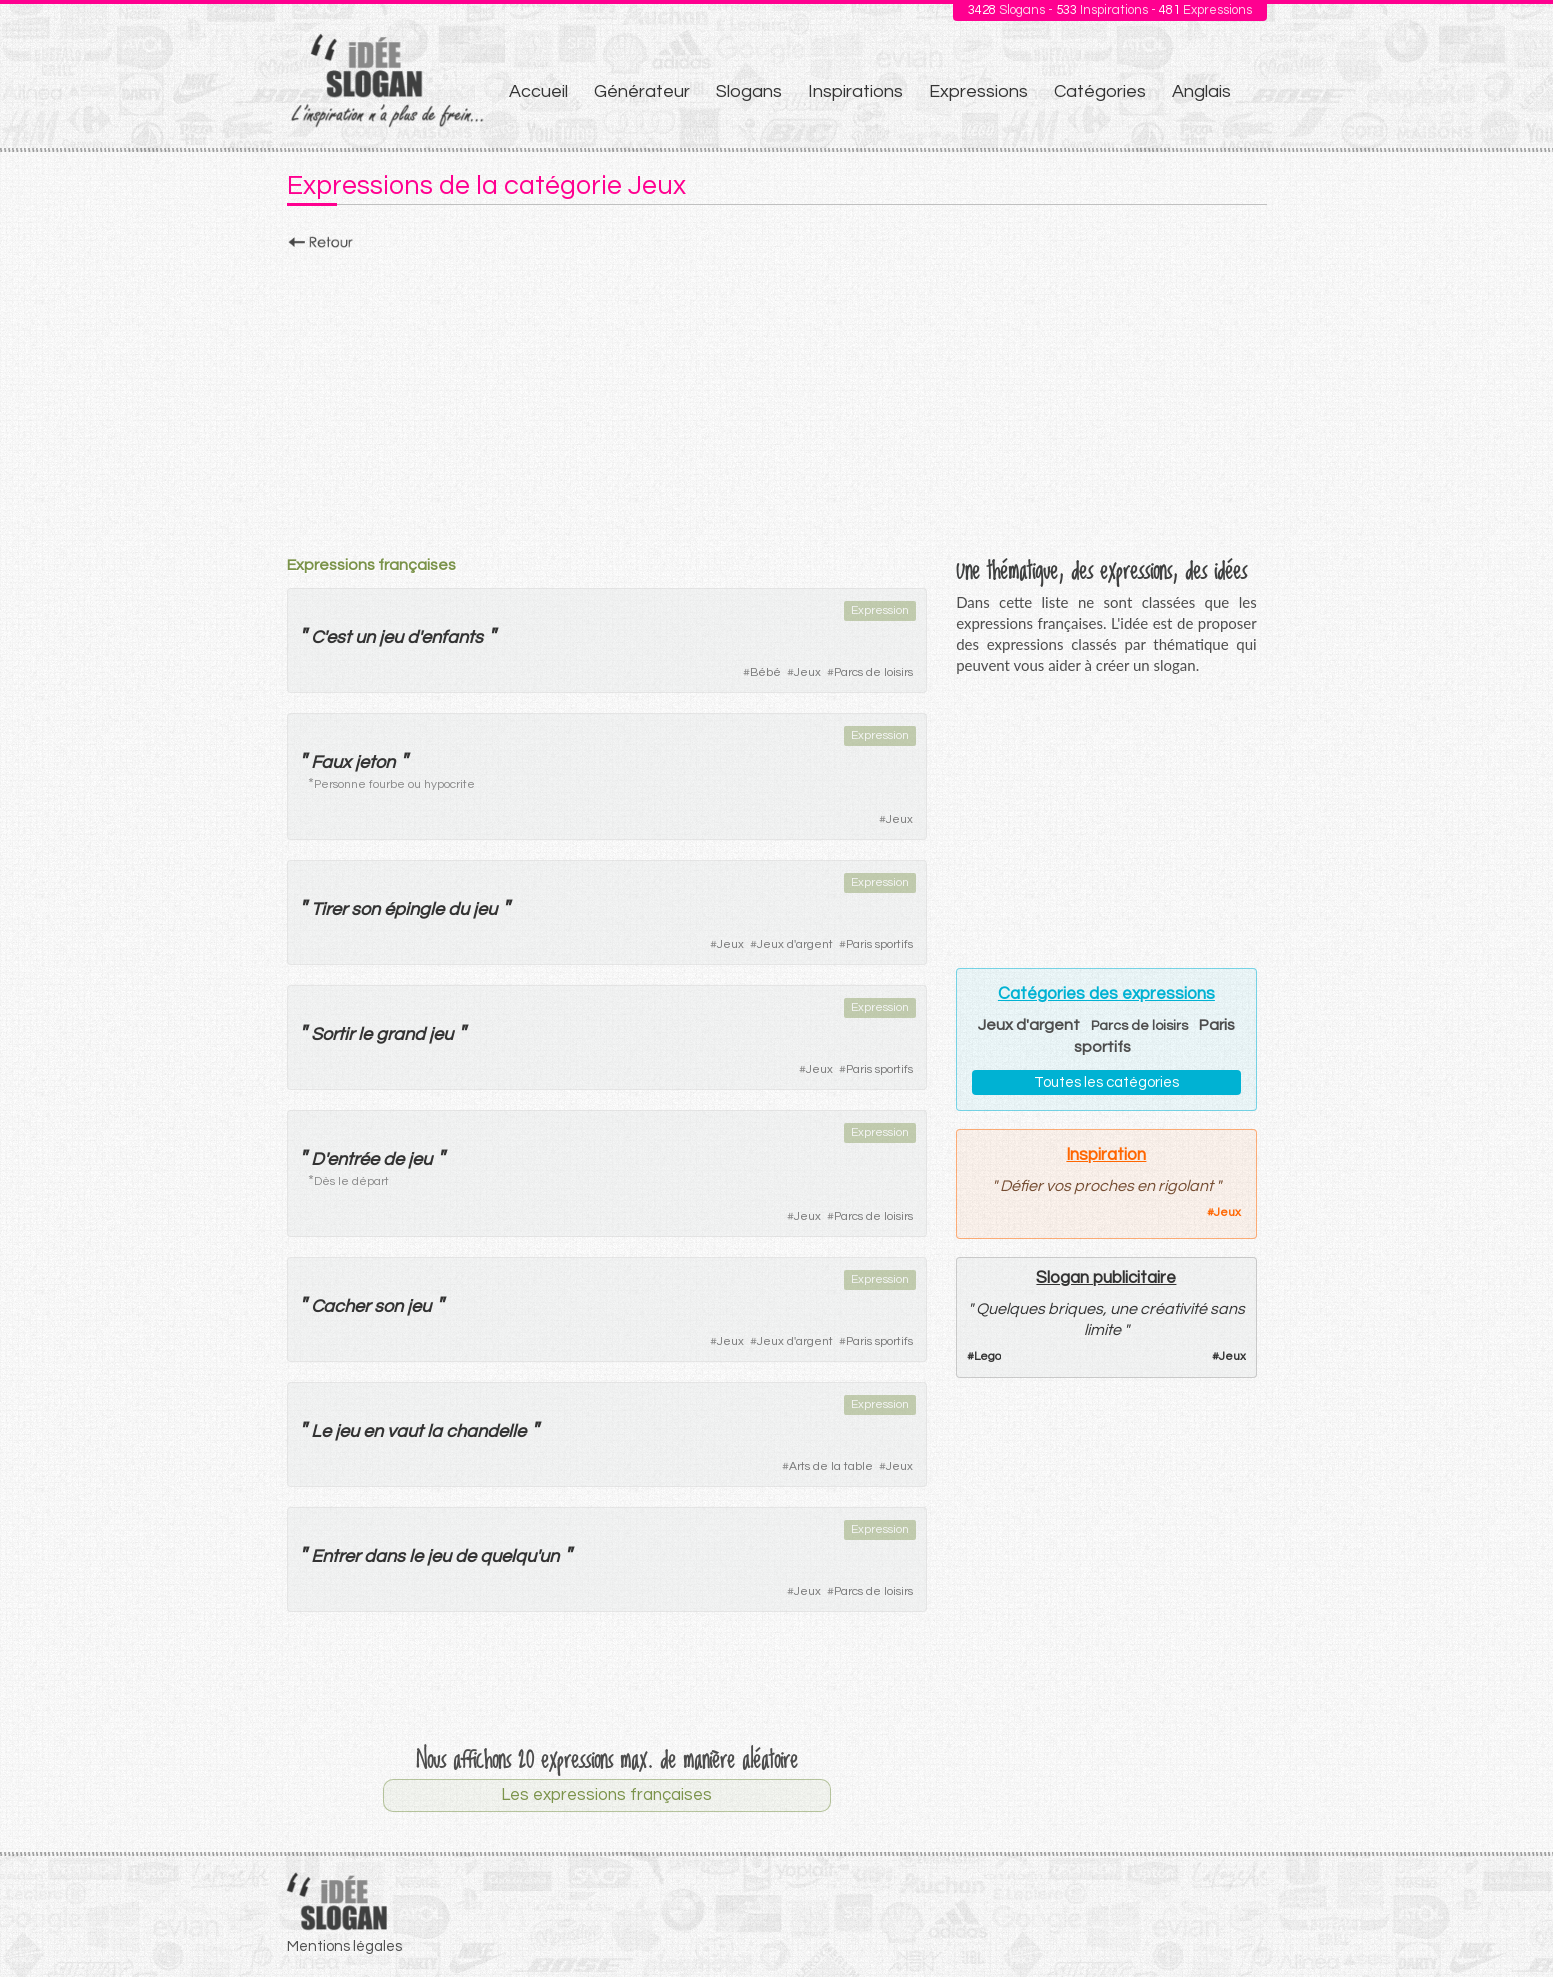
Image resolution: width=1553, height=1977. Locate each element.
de (393, 1159)
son (365, 909)
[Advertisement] (777, 397)
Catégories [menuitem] (1100, 91)
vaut (405, 1431)
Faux (331, 762)
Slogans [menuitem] (749, 91)
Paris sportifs (879, 944)
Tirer (329, 909)
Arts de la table (831, 1466)
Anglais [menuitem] (1201, 91)
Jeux (807, 672)
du (458, 909)
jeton (375, 762)
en (373, 1431)
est (338, 637)
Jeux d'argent (795, 944)
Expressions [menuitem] (978, 91)
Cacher (340, 1306)
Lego (987, 1356)
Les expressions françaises (606, 1795)
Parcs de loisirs (873, 672)
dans (384, 1556)
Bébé (765, 672)
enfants (452, 637)
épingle (414, 909)
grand (400, 1034)
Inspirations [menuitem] (855, 91)
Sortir (332, 1034)
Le (321, 1431)
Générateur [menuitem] (642, 91)
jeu (391, 637)
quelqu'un (519, 1556)
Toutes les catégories (1106, 1082)
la (434, 1431)
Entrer (335, 1556)
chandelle (486, 1431)
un (365, 637)
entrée (353, 1159)
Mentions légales (344, 1946)
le (365, 1034)
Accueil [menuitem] (538, 91)
